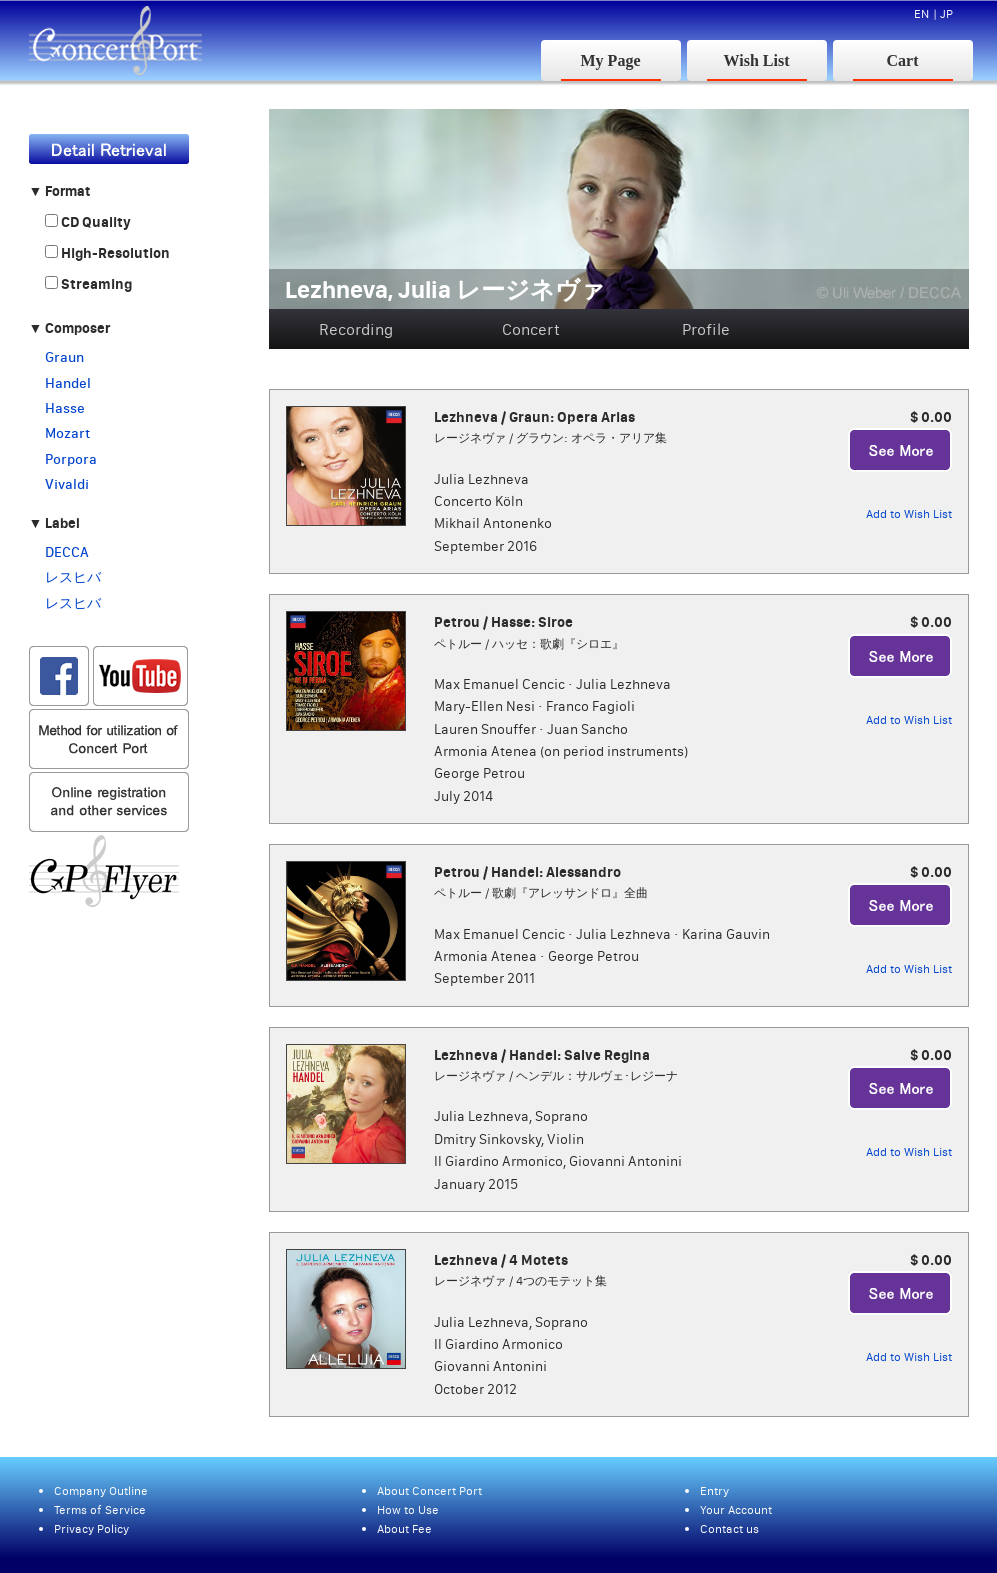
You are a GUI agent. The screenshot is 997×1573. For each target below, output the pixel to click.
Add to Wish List (909, 513)
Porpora (71, 459)
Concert (531, 329)
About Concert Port (429, 1490)
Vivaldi (67, 484)
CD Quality (88, 222)
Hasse (65, 408)
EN (921, 13)
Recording (356, 329)
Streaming (88, 284)
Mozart (67, 433)
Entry (714, 1490)
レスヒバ (73, 577)
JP (946, 13)
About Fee (404, 1528)
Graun (64, 357)
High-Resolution (107, 253)
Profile (706, 329)
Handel (68, 383)
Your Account (736, 1509)
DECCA (67, 552)
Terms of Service (100, 1509)
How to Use (408, 1509)
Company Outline (101, 1490)
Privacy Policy (91, 1528)
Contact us (729, 1528)
